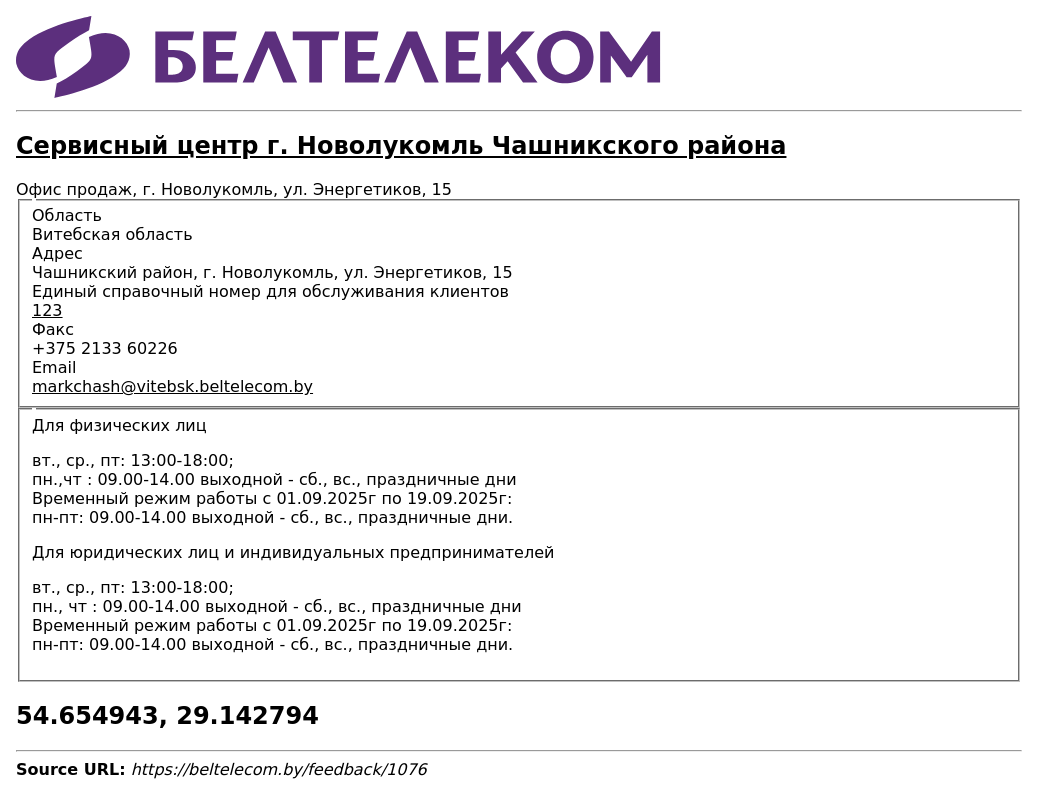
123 (47, 310)
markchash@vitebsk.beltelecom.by (172, 386)
